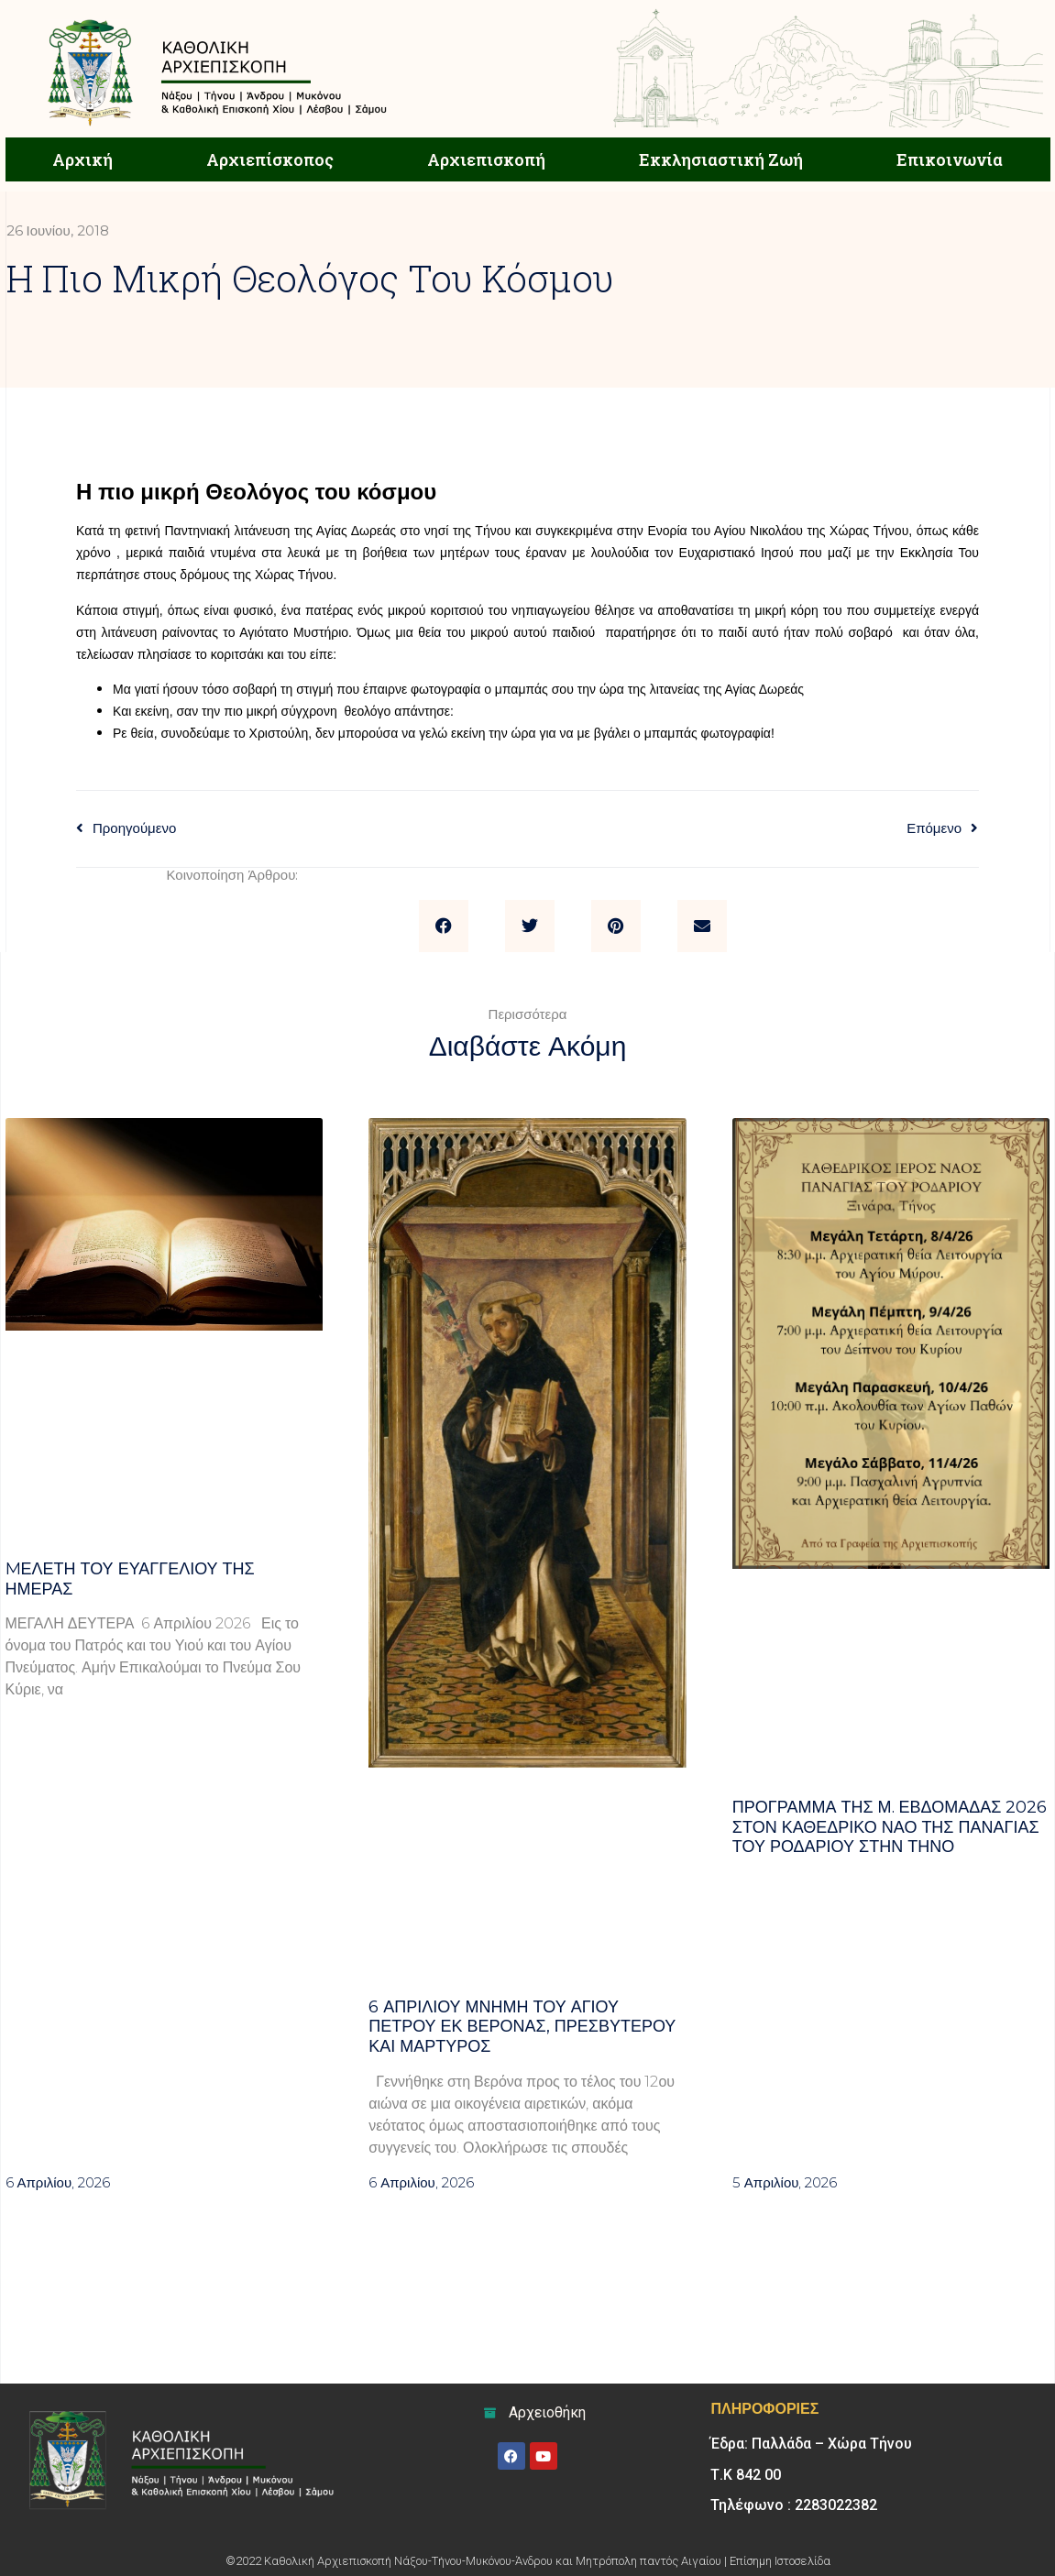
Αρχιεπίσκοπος (270, 159)
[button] (443, 926)
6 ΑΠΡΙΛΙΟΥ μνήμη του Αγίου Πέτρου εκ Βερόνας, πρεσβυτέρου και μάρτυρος (522, 2026)
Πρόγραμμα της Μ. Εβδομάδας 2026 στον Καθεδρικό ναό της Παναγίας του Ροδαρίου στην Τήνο (890, 1827)
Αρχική (82, 159)
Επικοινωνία (949, 159)
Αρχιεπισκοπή (486, 159)
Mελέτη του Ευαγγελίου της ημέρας (130, 1579)
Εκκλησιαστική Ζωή (721, 159)
